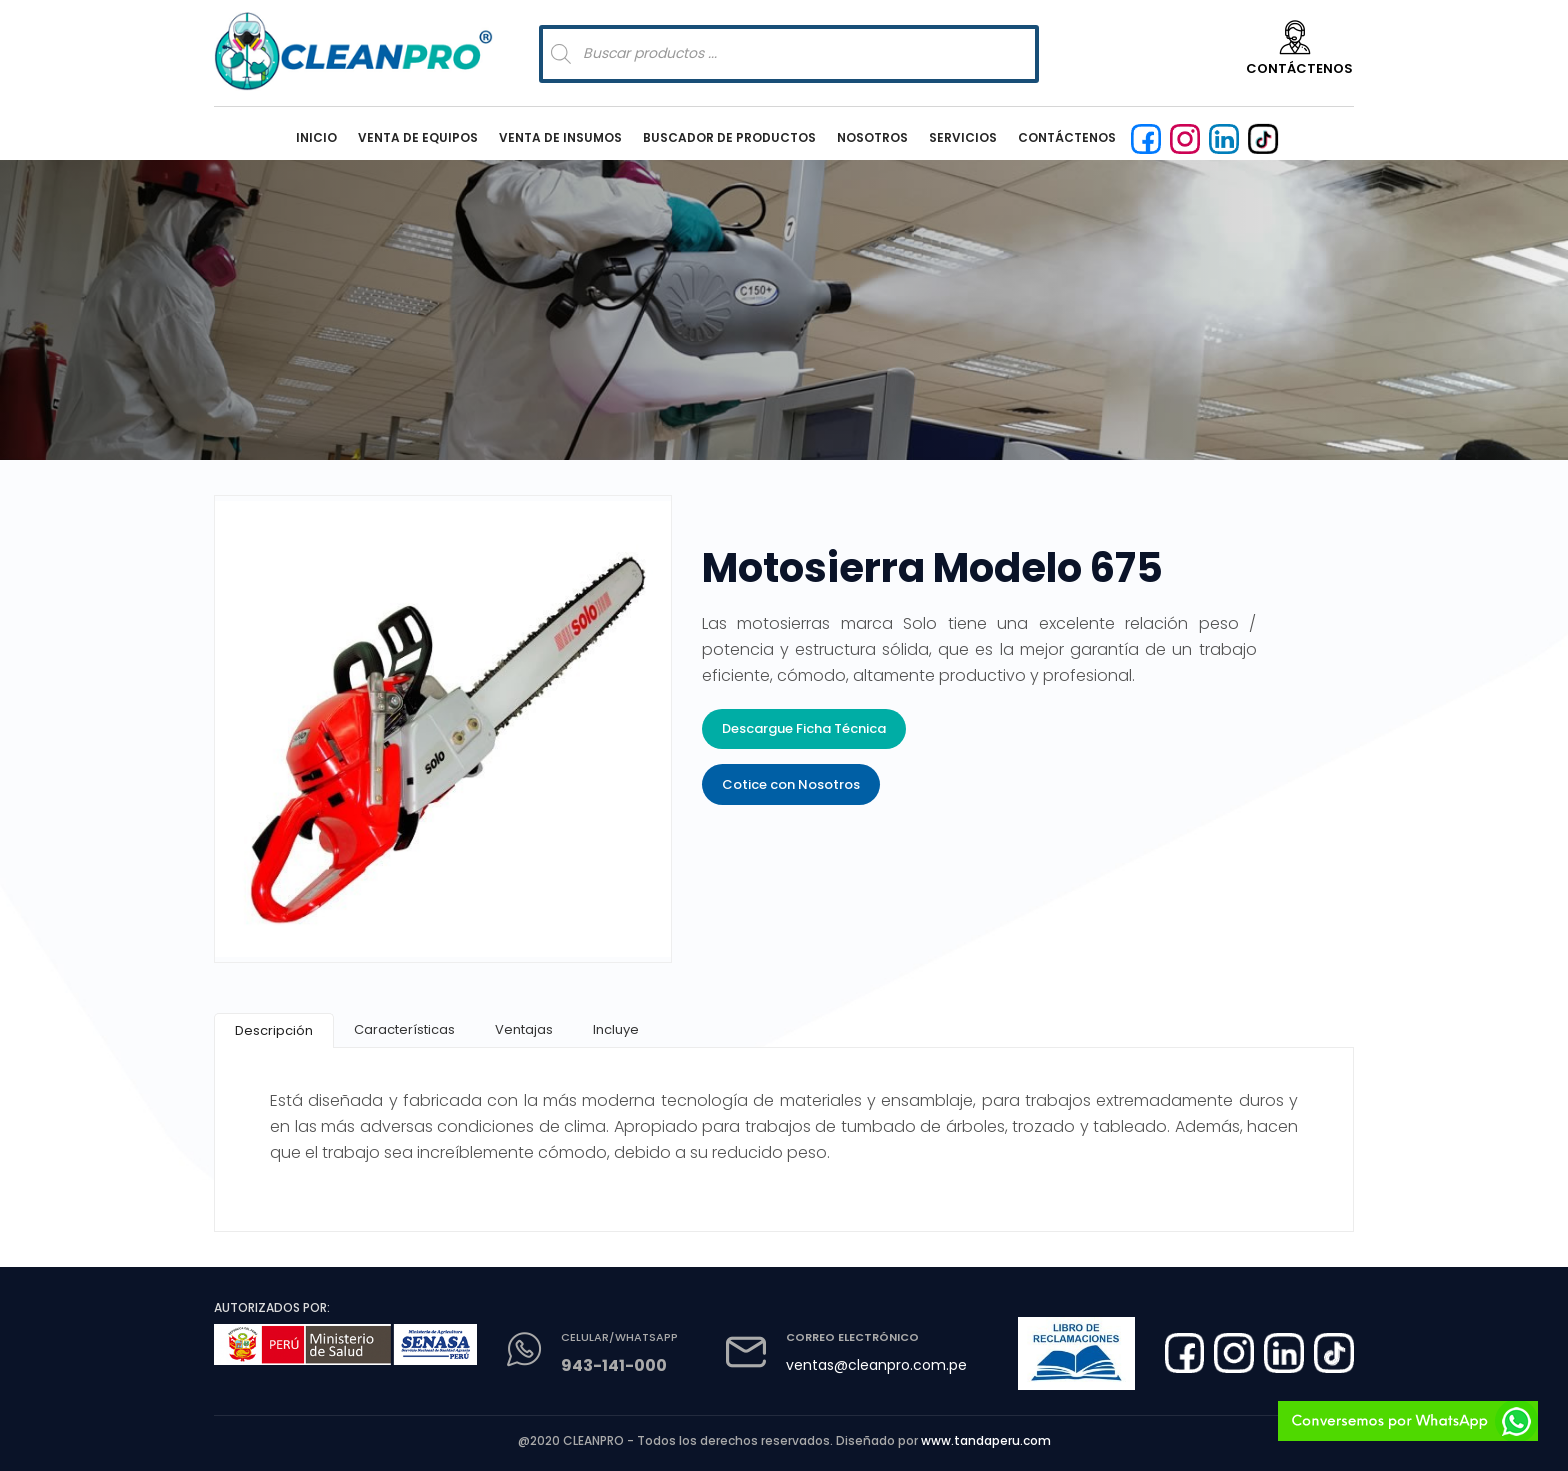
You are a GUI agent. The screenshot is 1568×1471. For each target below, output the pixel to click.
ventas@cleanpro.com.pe (876, 1365)
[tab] (274, 1030)
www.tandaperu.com (986, 1440)
